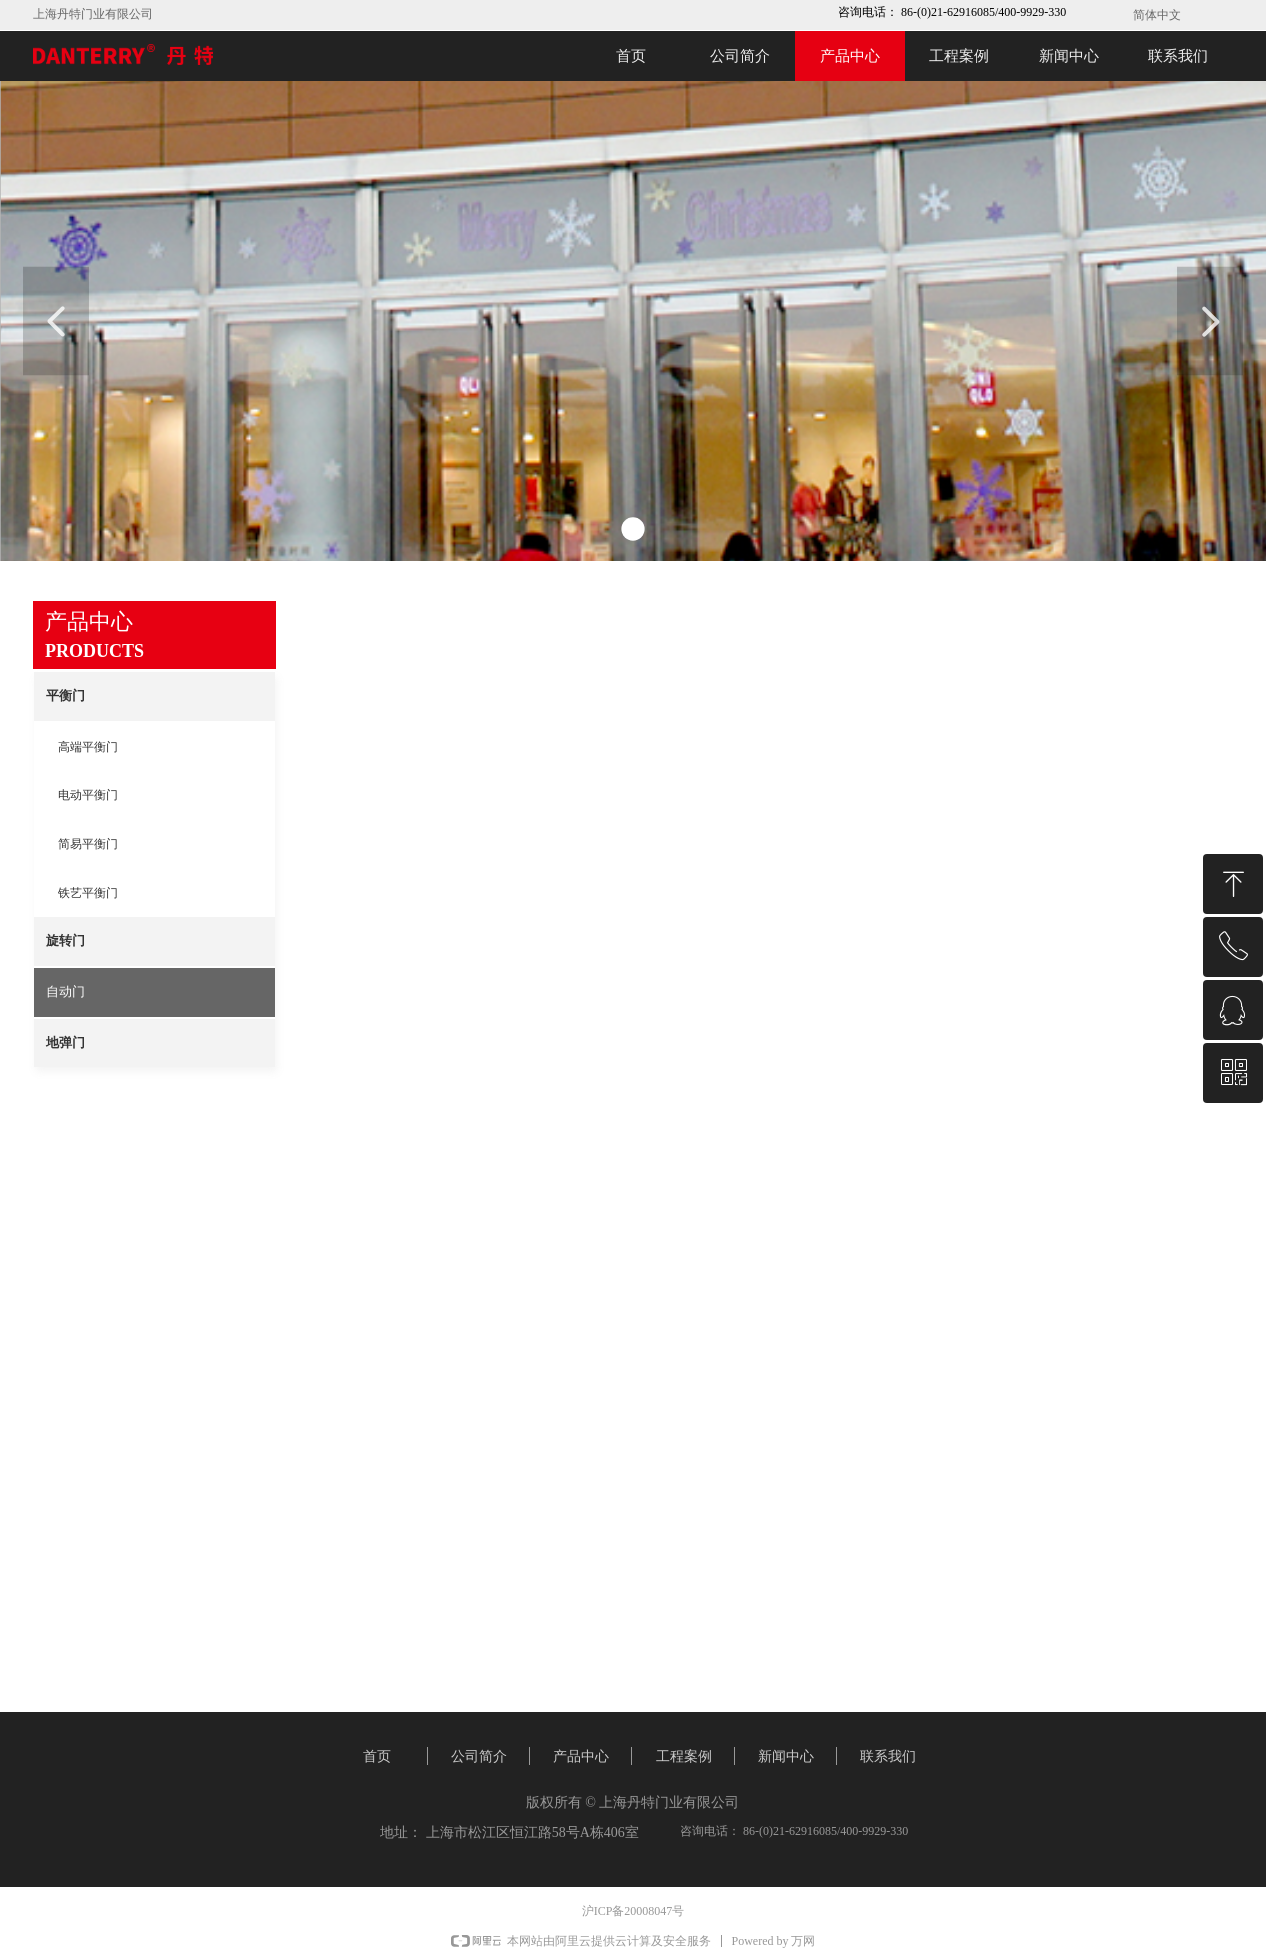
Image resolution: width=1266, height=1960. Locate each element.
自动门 (65, 991)
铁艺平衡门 (88, 893)
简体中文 (1157, 15)
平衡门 (65, 695)
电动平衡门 (88, 795)
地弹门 (65, 1042)
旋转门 (65, 940)
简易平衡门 (88, 844)
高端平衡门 (88, 747)
